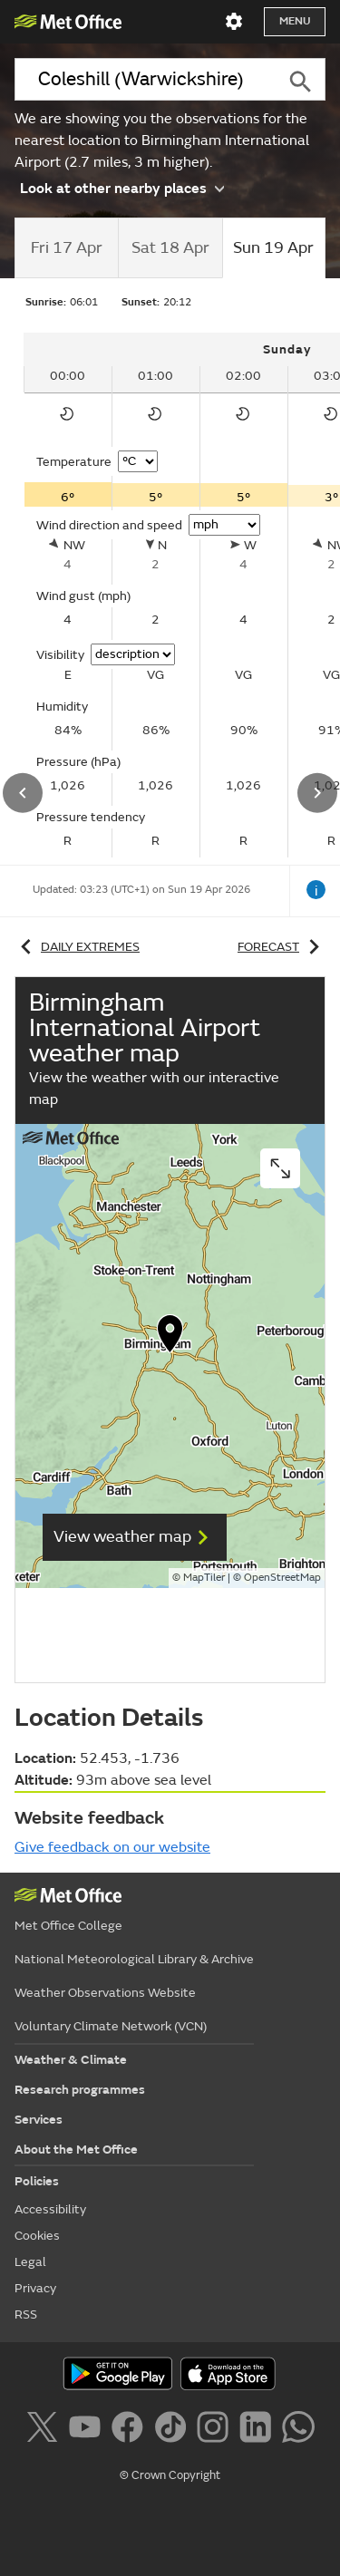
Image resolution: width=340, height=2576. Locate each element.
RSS (26, 2314)
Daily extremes (77, 947)
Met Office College (68, 1925)
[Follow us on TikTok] (173, 2430)
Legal (30, 2262)
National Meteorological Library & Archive (134, 1959)
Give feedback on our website (112, 1847)
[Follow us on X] (44, 2430)
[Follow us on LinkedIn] (258, 2430)
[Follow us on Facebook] (131, 2430)
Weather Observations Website (105, 1992)
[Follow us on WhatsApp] (298, 2430)
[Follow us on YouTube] (88, 2430)
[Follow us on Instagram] (216, 2430)
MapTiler (204, 1577)
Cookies (37, 2235)
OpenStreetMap (282, 1577)
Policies (37, 2181)
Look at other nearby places (122, 188)
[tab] (66, 248)
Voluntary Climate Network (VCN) (111, 2026)
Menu (294, 21)
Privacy (35, 2288)
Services (39, 2119)
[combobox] (144, 79)
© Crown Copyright (170, 2475)
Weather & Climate (71, 2060)
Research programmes (80, 2089)
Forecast (281, 947)
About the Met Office (76, 2149)
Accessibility (50, 2209)
